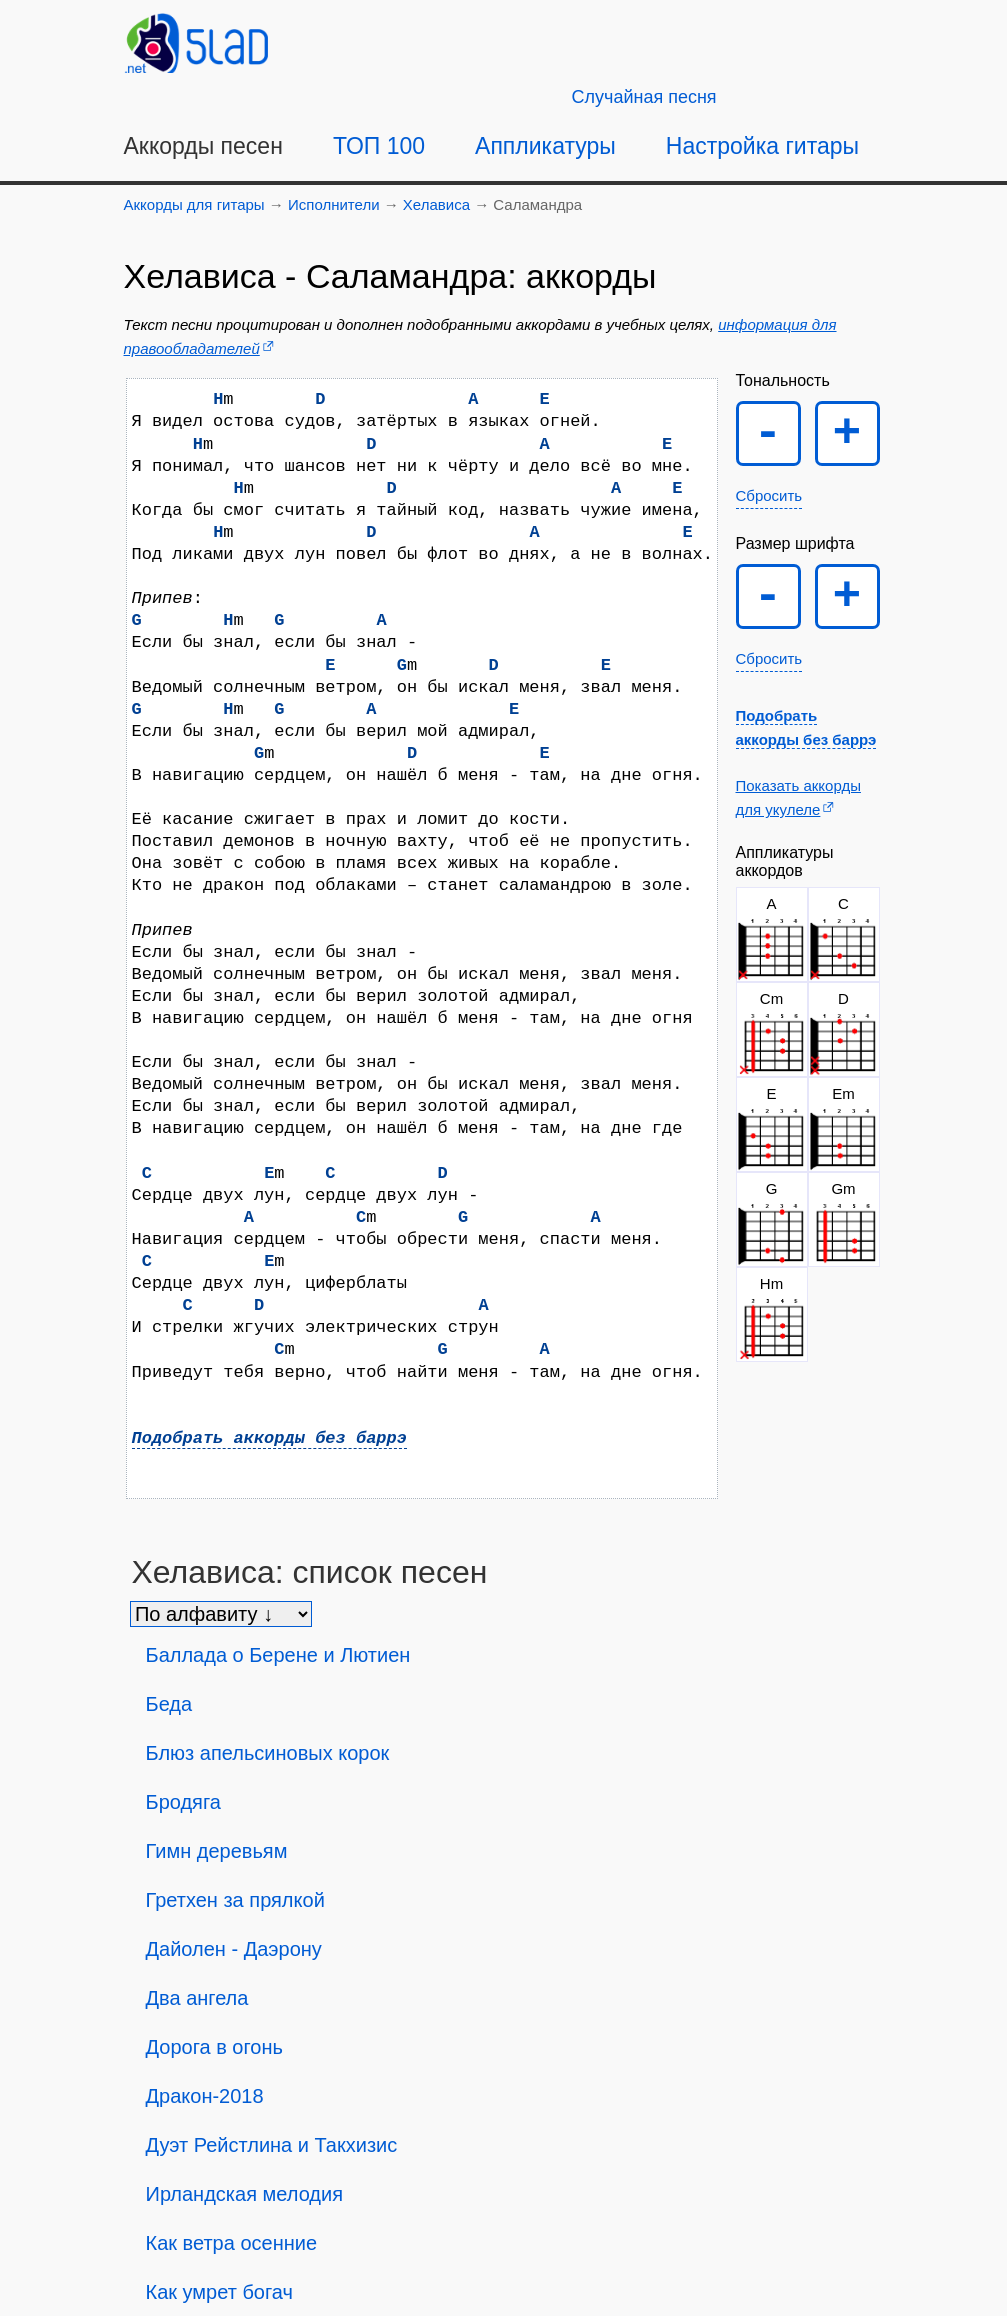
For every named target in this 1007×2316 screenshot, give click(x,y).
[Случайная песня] (644, 97)
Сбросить (769, 495)
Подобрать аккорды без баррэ (269, 1438)
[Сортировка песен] (221, 1614)
